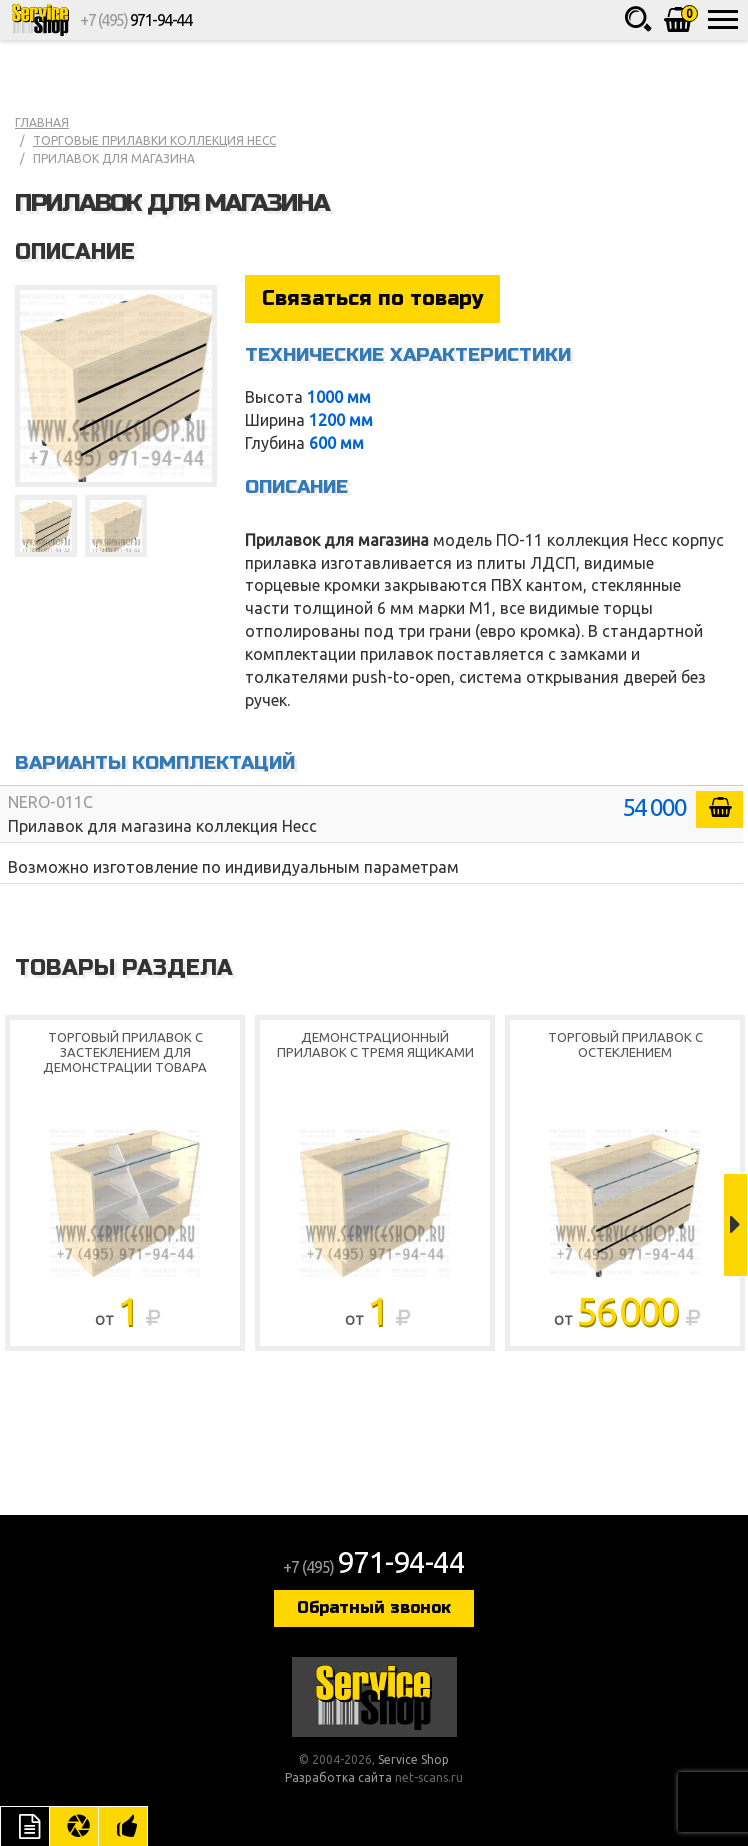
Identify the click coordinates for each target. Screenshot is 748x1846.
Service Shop (40, 20)
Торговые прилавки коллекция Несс (154, 140)
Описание (25, 1826)
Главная (42, 122)
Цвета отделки (74, 1826)
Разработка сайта (338, 1777)
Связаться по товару (372, 298)
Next (735, 1225)
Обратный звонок (374, 1607)
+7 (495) (135, 20)
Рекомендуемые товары (123, 1826)
